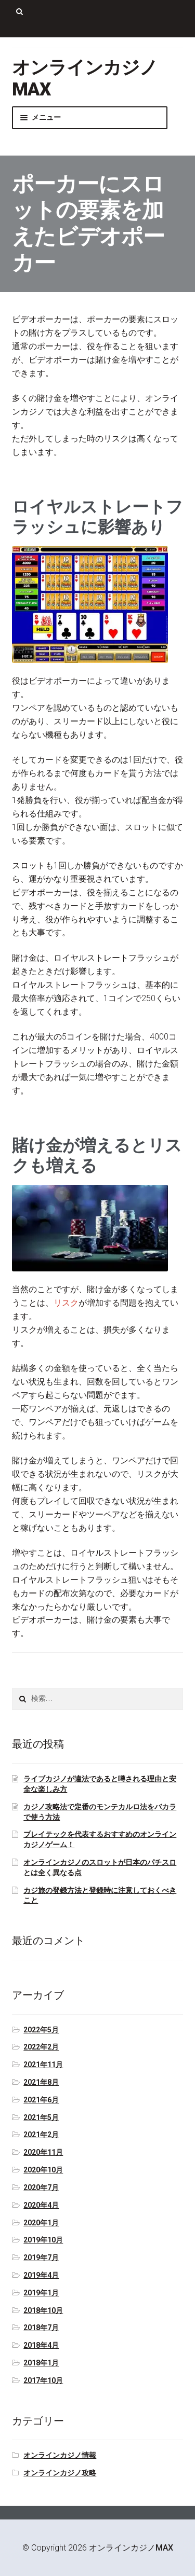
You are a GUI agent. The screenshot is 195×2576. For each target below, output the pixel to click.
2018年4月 (41, 2345)
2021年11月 (43, 2064)
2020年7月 (41, 2187)
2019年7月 (41, 2257)
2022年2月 (41, 2047)
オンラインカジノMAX (131, 2548)
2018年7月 (41, 2327)
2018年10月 (43, 2310)
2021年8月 (41, 2082)
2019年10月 (43, 2240)
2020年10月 (43, 2170)
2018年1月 (41, 2363)
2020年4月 (41, 2205)
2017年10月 (43, 2380)
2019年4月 (41, 2275)
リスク (66, 1303)
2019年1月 (41, 2293)
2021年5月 (41, 2117)
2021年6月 (41, 2100)
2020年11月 (43, 2152)
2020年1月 (41, 2223)
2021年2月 (41, 2134)
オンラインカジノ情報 (59, 2455)
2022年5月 (41, 2030)
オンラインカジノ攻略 (59, 2473)
